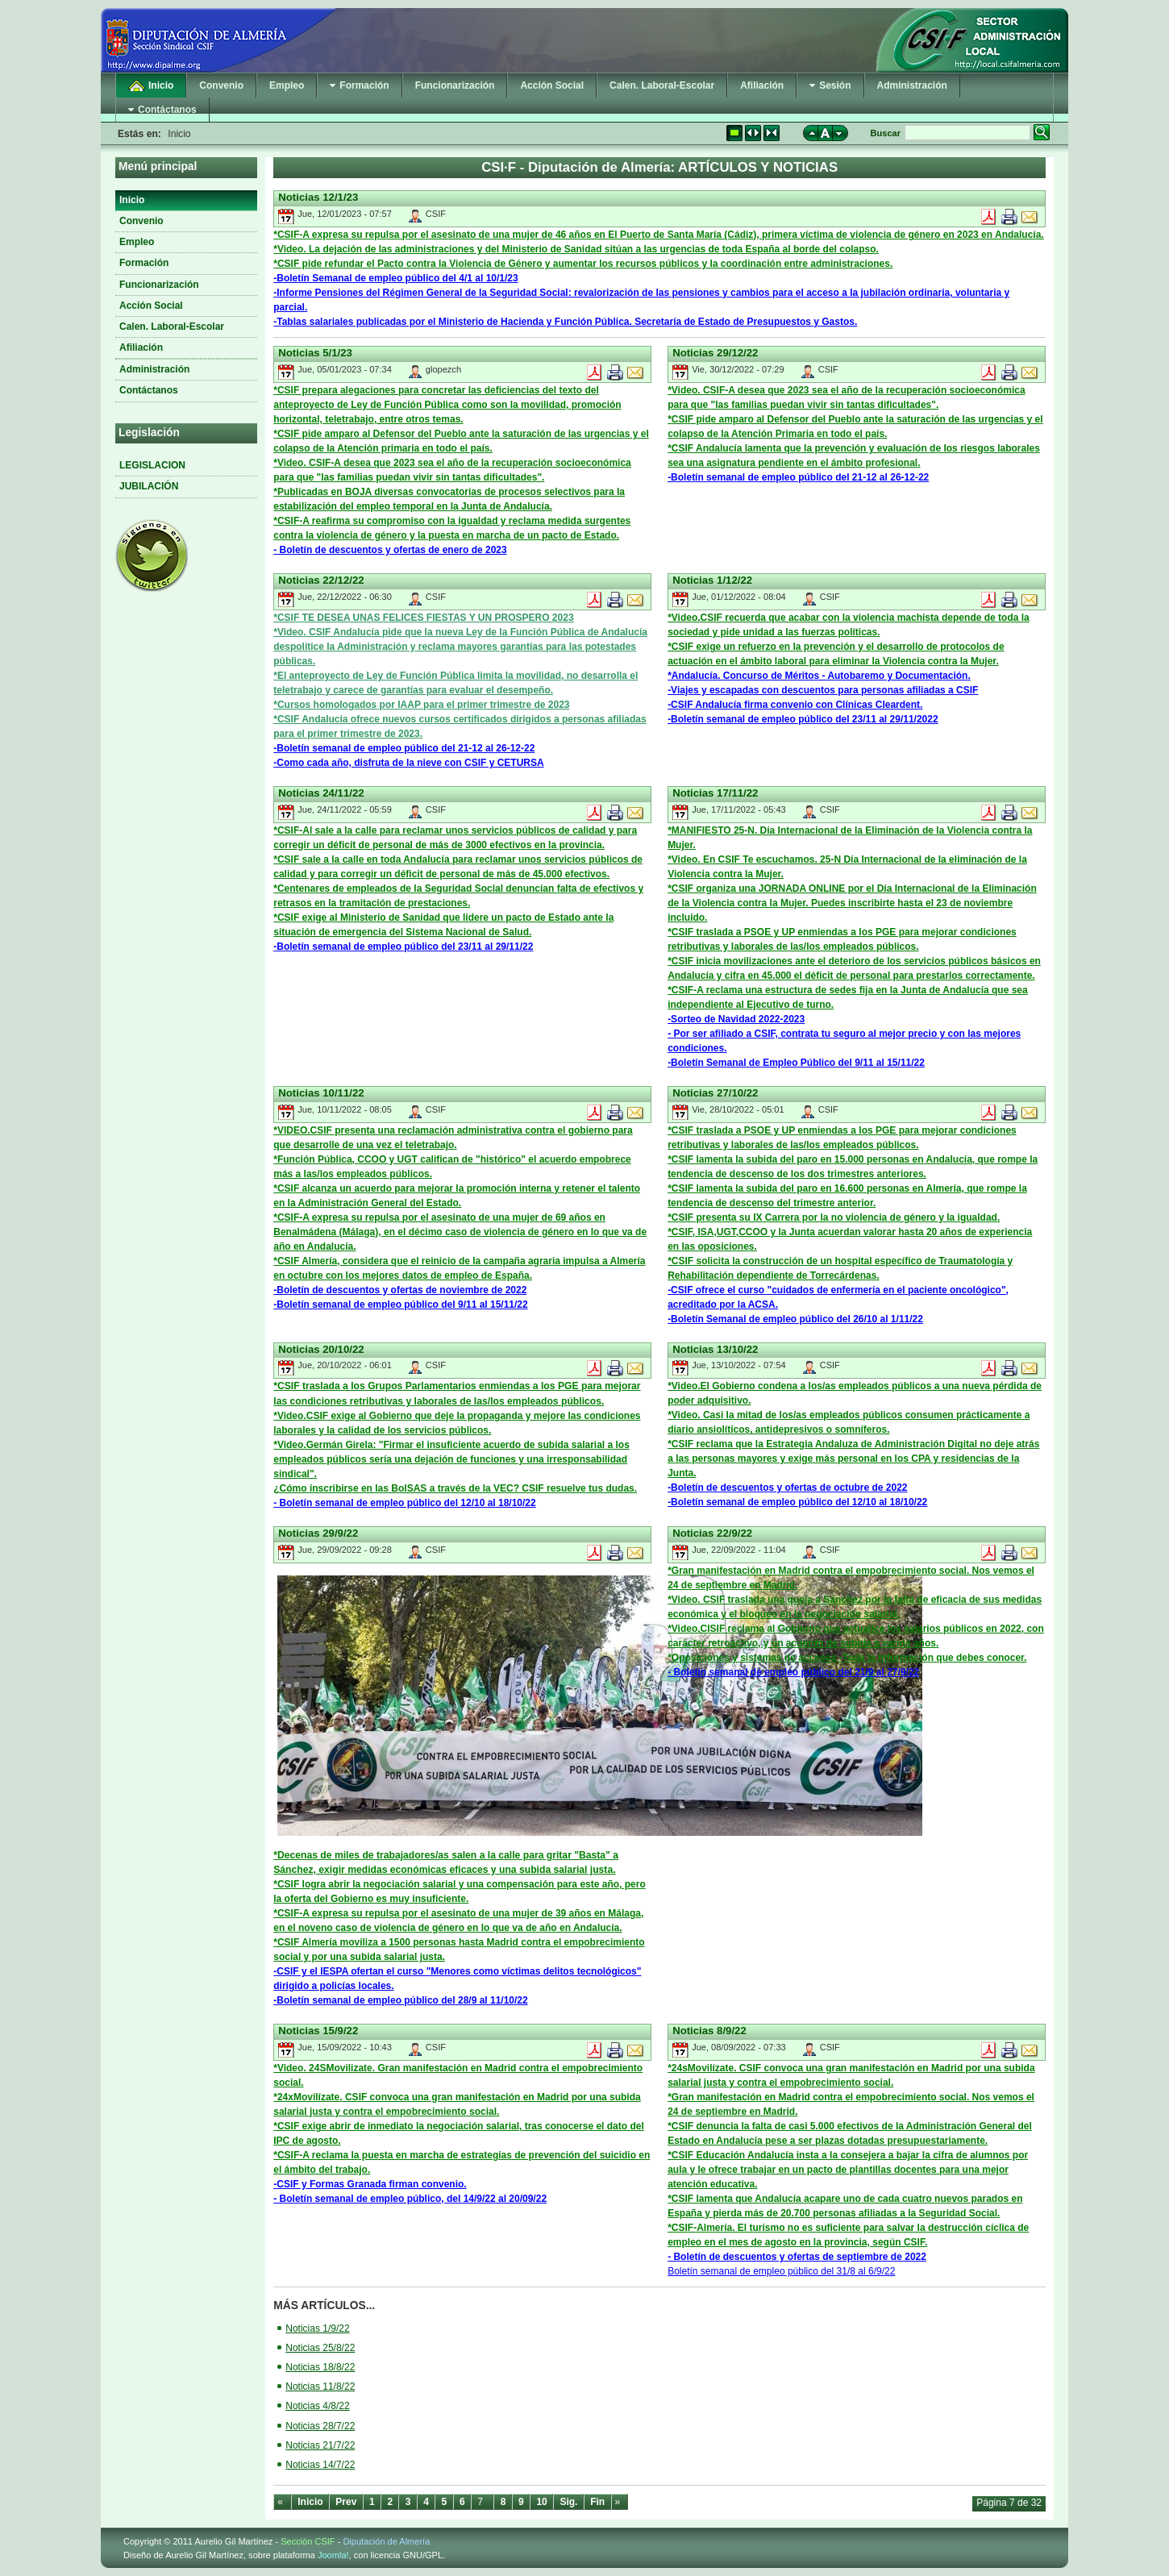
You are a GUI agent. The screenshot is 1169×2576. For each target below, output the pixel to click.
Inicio (309, 2501)
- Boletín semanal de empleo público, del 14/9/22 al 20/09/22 (410, 2198)
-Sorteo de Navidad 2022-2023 (736, 1019)
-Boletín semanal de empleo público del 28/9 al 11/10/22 (400, 2000)
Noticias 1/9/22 (317, 2328)
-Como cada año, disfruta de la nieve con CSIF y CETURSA (408, 762)
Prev (345, 2501)
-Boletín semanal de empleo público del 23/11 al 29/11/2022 (803, 719)
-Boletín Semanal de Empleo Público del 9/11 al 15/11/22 (796, 1062)
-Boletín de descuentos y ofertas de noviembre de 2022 (399, 1290)
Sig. (568, 2501)
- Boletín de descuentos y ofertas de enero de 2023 (389, 550)
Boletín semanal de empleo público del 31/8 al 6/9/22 (781, 2271)
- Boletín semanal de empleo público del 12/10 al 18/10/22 (404, 1503)
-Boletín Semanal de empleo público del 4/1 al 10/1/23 (395, 278)
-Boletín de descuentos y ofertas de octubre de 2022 (787, 1487)
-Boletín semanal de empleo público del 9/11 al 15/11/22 (400, 1304)
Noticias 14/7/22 (320, 2464)
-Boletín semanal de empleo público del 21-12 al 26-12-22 (798, 477)
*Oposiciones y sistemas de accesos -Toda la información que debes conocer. (847, 1657)
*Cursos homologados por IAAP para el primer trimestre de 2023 (421, 704)
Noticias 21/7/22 (320, 2445)
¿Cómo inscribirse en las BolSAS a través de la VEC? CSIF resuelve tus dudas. (455, 1488)
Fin (597, 2501)
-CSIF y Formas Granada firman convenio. (369, 2184)
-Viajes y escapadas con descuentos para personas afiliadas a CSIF (823, 690)
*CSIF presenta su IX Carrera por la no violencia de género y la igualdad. (834, 1217)
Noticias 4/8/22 (317, 2406)
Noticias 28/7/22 (320, 2426)
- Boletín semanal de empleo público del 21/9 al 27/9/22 (793, 1672)
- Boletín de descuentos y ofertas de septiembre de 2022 (797, 2256)
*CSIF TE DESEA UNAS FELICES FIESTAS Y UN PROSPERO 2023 (423, 617)
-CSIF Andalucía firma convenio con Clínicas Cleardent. (795, 704)
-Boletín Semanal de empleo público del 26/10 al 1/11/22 (795, 1319)
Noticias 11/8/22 (320, 2386)
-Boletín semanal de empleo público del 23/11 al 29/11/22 (403, 946)
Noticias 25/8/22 (320, 2347)
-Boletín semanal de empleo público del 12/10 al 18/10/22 (797, 1502)
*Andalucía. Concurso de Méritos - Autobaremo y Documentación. (819, 675)
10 (541, 2501)
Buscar (886, 133)
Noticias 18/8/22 (320, 2367)
